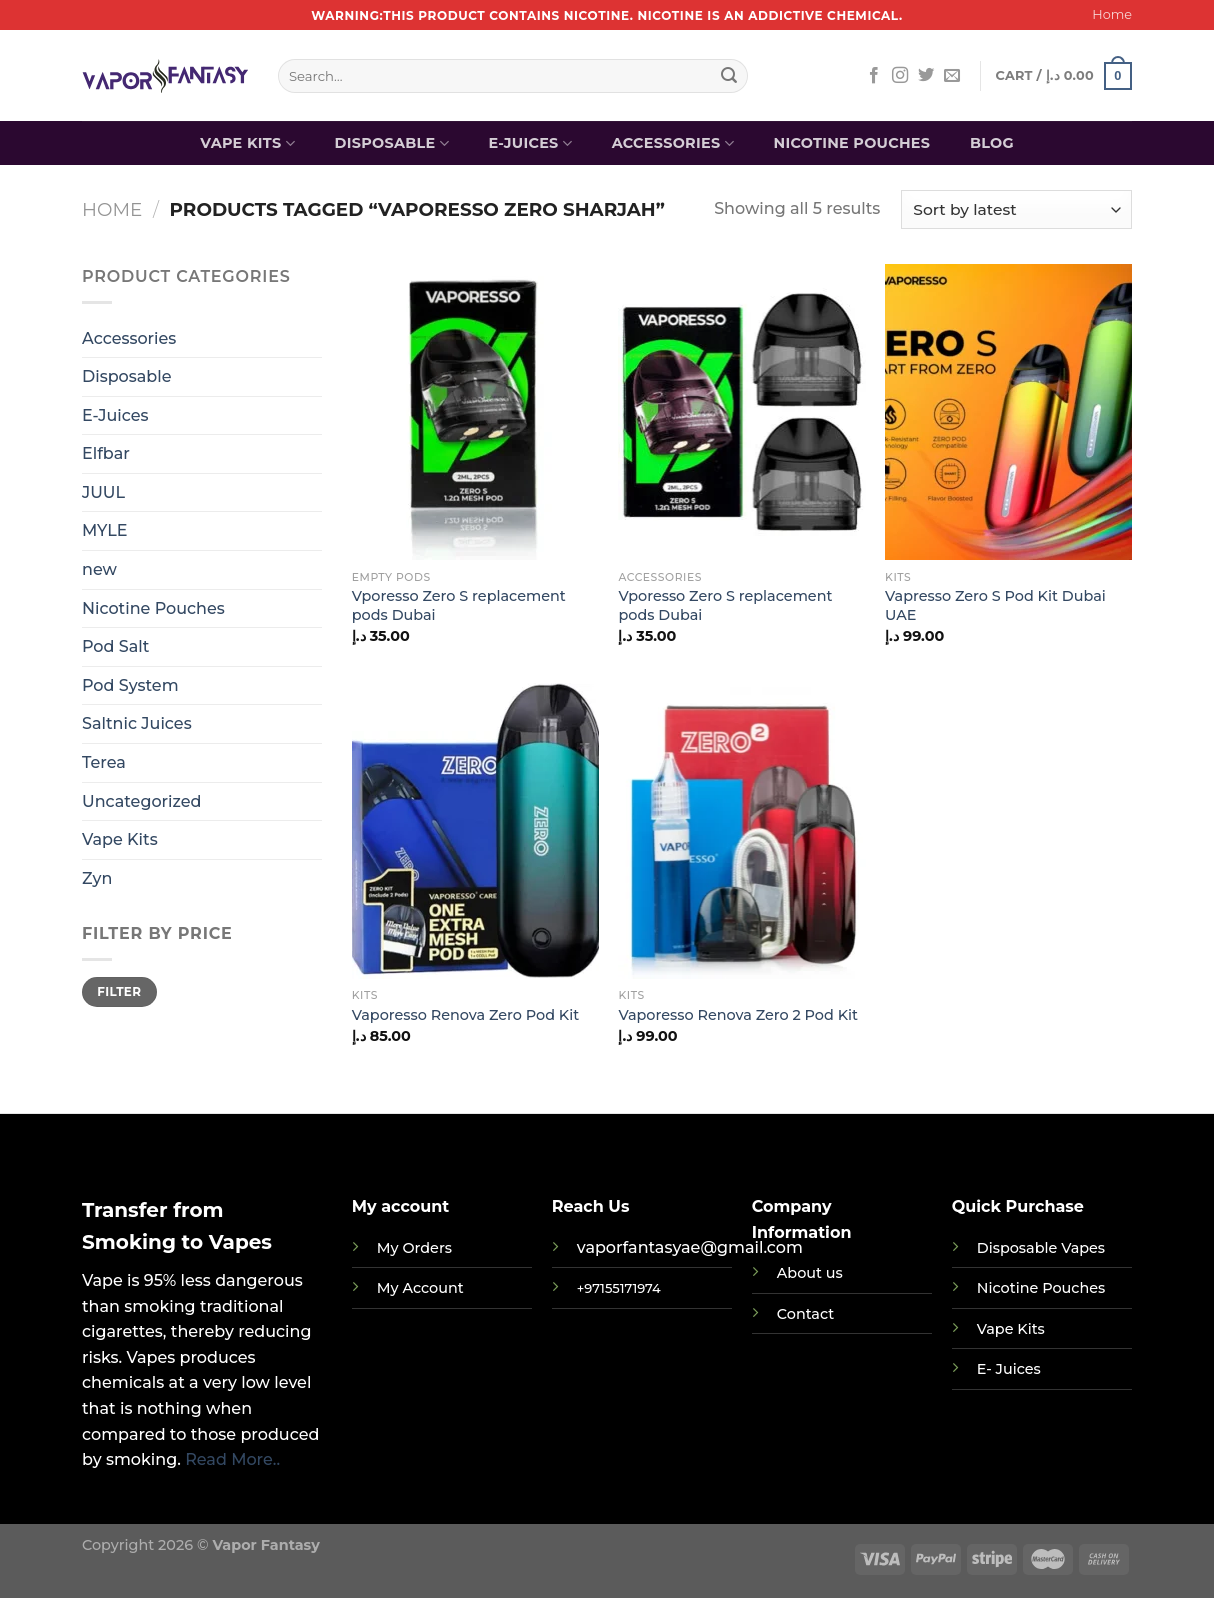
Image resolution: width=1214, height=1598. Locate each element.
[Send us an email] (952, 76)
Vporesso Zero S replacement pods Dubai (459, 605)
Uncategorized (141, 801)
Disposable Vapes (1041, 1248)
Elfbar (106, 453)
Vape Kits (247, 143)
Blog (992, 143)
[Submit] (729, 76)
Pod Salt (115, 646)
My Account (420, 1288)
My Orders (414, 1248)
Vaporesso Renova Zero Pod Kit (465, 1015)
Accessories (673, 143)
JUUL (103, 492)
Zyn (97, 878)
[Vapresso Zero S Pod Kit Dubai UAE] (1008, 412)
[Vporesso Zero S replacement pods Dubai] (475, 412)
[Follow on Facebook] (874, 76)
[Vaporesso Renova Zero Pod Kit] (475, 831)
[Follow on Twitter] (926, 76)
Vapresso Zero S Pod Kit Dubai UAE (995, 605)
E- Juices (1009, 1369)
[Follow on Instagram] (900, 76)
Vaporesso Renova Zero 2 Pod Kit (737, 1015)
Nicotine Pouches (851, 143)
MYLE (104, 530)
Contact (805, 1314)
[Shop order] (1016, 209)
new (99, 569)
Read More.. (232, 1459)
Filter (119, 991)
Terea (104, 762)
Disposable (392, 143)
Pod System (130, 685)
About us (810, 1273)
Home (1112, 14)
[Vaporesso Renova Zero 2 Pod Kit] (741, 831)
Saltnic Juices (137, 723)
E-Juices (531, 143)
